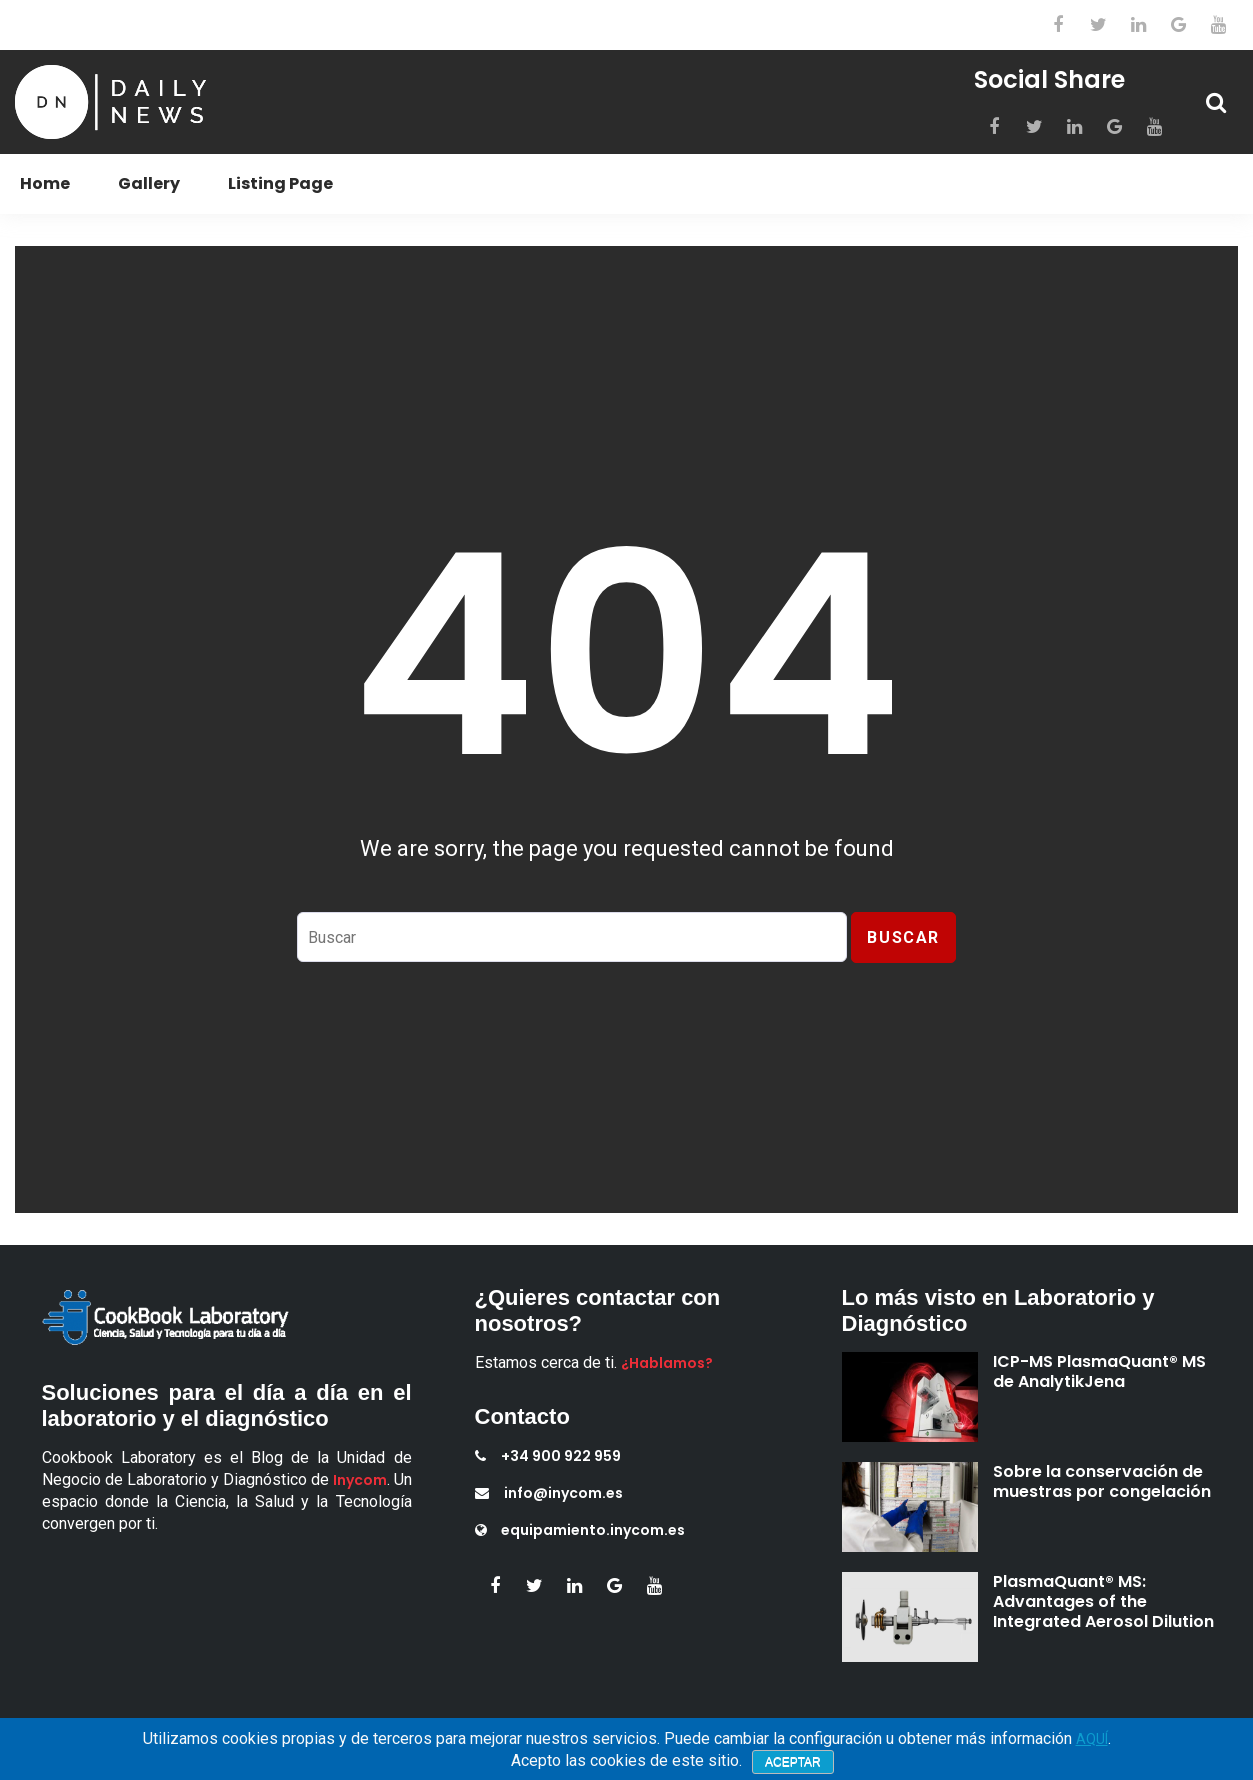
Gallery (149, 183)
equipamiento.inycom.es (580, 1530)
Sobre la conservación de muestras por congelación (1102, 1481)
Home (45, 183)
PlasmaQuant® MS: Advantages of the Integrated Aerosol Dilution (1103, 1601)
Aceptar (793, 1762)
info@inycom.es (549, 1493)
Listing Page (280, 183)
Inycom (360, 1480)
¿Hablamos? (667, 1363)
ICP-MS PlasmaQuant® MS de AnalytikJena (1099, 1371)
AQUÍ (1092, 1739)
